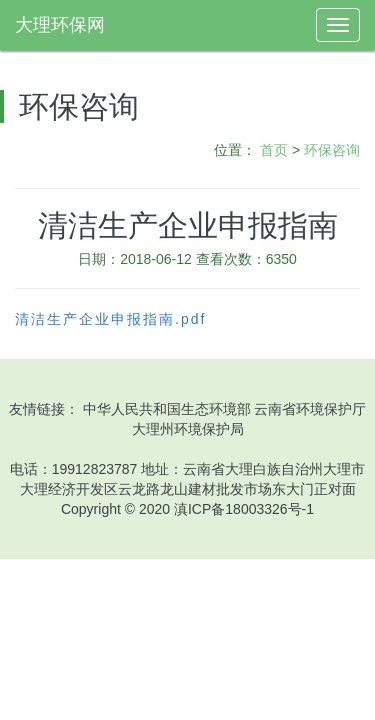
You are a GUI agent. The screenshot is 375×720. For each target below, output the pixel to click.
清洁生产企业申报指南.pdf (110, 319)
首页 (274, 150)
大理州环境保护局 (188, 429)
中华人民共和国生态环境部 (167, 409)
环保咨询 (332, 150)
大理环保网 (60, 25)
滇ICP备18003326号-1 (244, 509)
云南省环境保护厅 (310, 409)
